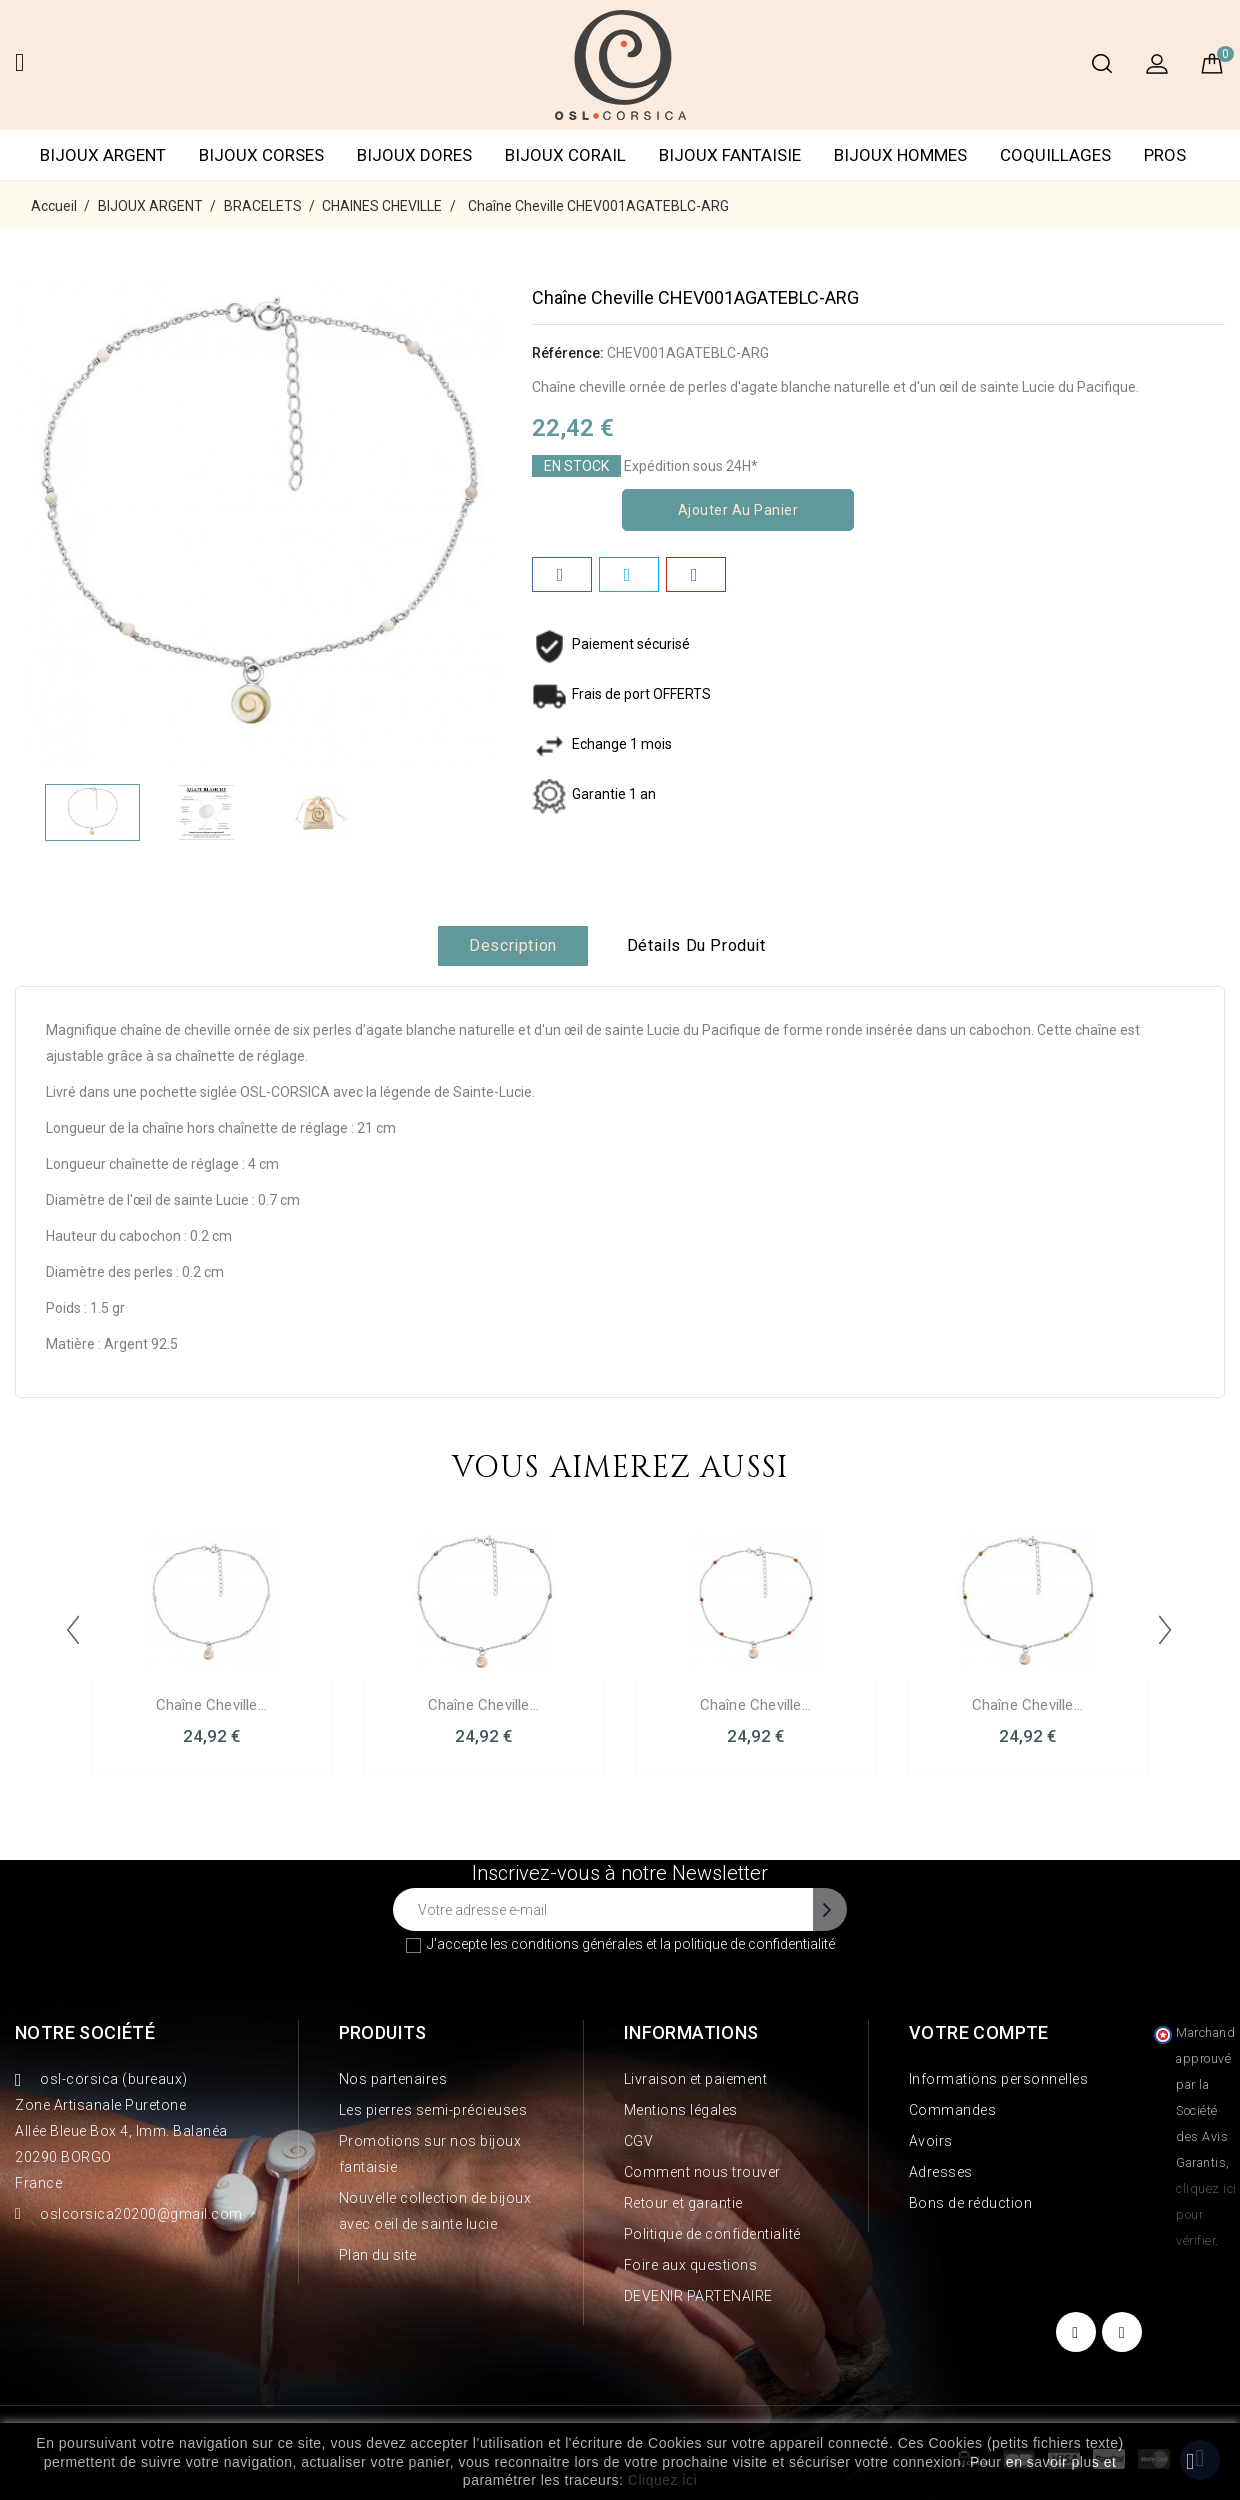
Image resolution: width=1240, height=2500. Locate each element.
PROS (1165, 155)
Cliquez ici (662, 2480)
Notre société (85, 2032)
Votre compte (979, 2032)
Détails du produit (696, 945)
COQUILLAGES (1055, 155)
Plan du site (378, 2255)
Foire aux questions (691, 2265)
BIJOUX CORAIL (565, 155)
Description (513, 945)
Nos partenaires (393, 2079)
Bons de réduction (971, 2203)
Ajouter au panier (738, 510)
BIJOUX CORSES (261, 155)
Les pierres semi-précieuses (433, 2110)
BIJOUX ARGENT (103, 155)
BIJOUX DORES (414, 155)
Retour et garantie (683, 2203)
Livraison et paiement (696, 2079)
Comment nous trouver (702, 2172)
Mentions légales (681, 2110)
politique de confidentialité (754, 1944)
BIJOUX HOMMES (900, 155)
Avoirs (931, 2141)
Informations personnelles (999, 2079)
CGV (639, 2141)
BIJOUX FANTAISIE (730, 155)
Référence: (568, 353)
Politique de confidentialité (712, 2234)
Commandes (953, 2110)
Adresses (941, 2172)
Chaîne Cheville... (212, 1705)
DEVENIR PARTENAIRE (698, 2296)
